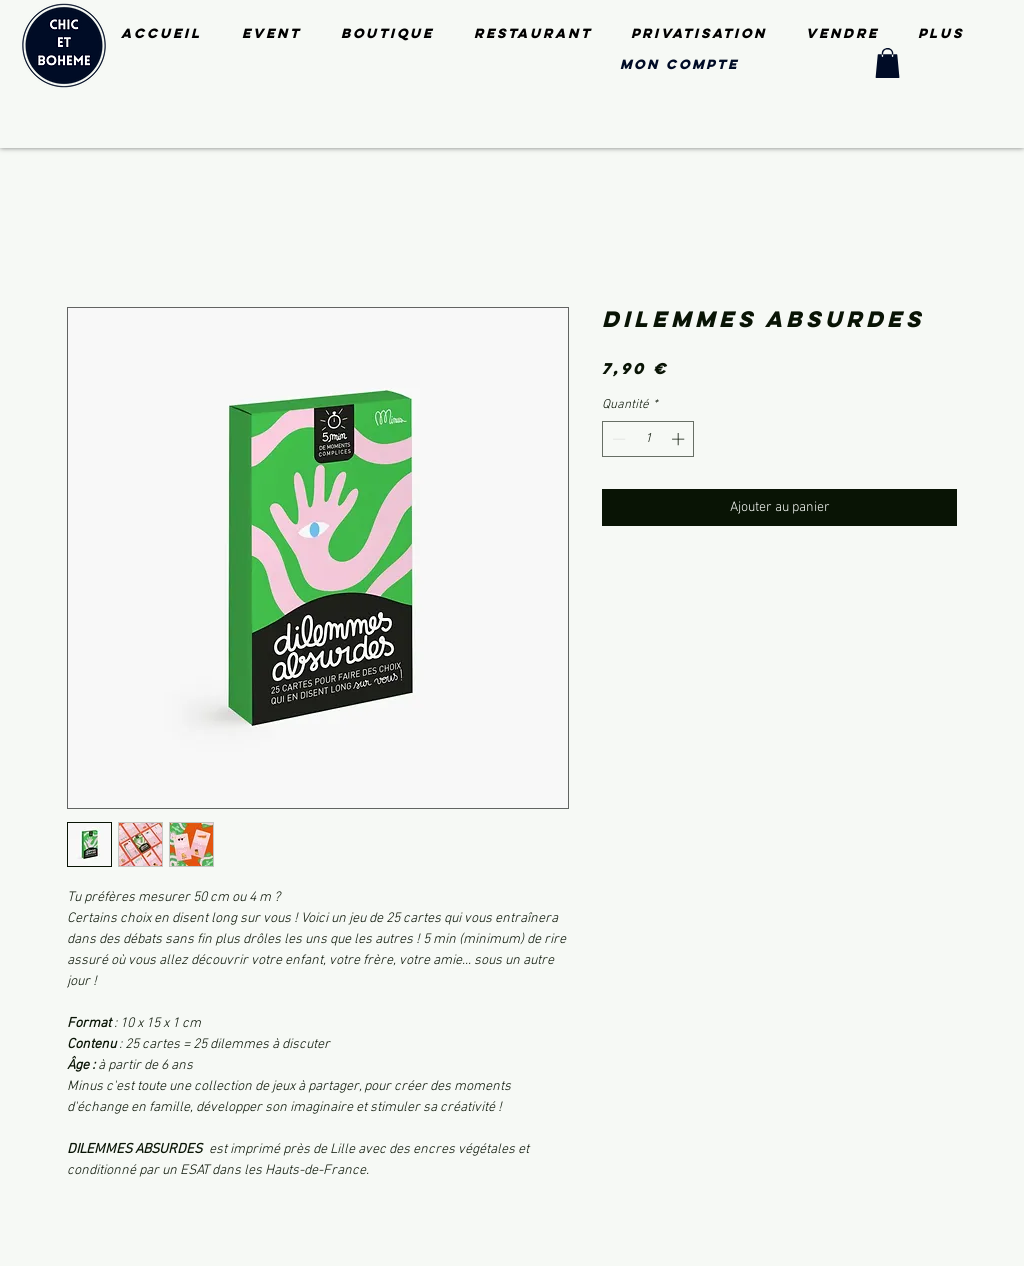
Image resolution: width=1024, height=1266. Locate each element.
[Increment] (680, 439)
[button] (887, 63)
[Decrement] (617, 439)
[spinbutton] (648, 439)
